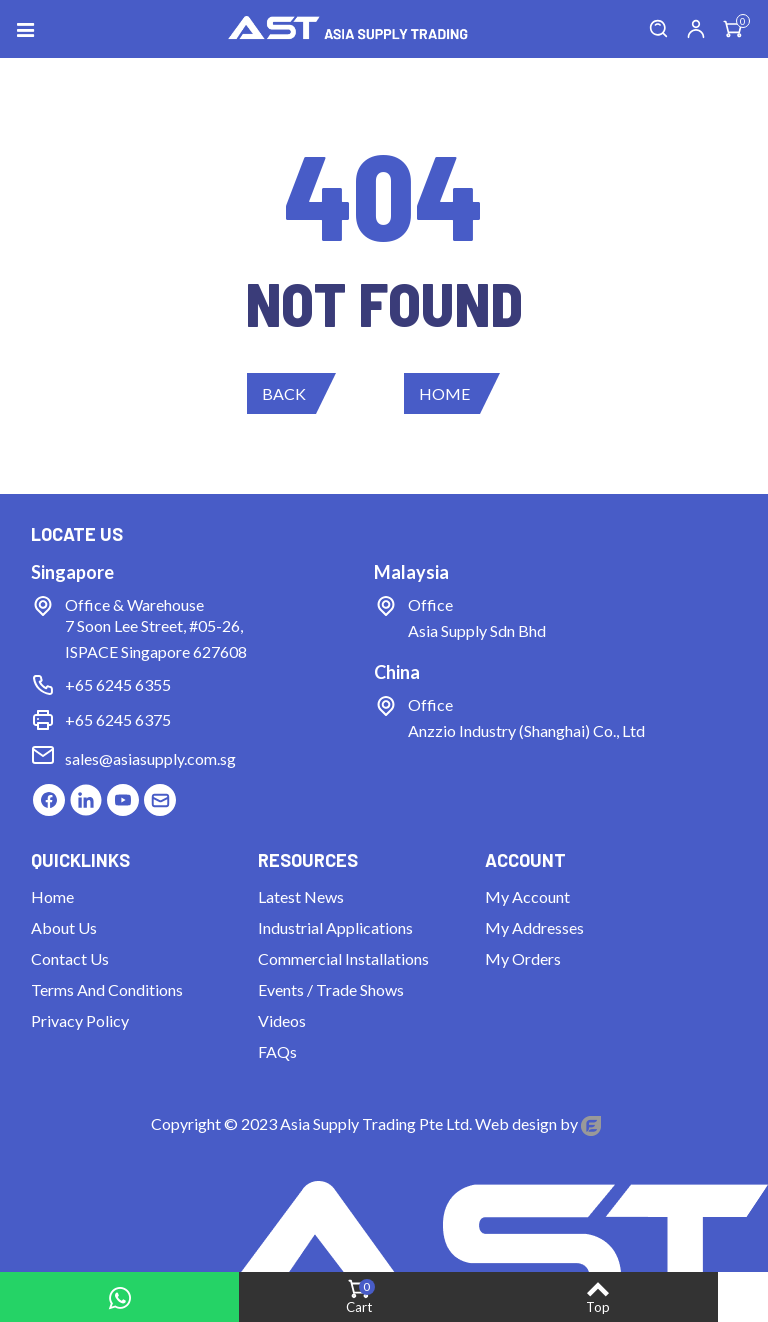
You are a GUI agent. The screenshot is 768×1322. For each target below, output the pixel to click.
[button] (291, 393)
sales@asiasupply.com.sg (150, 758)
